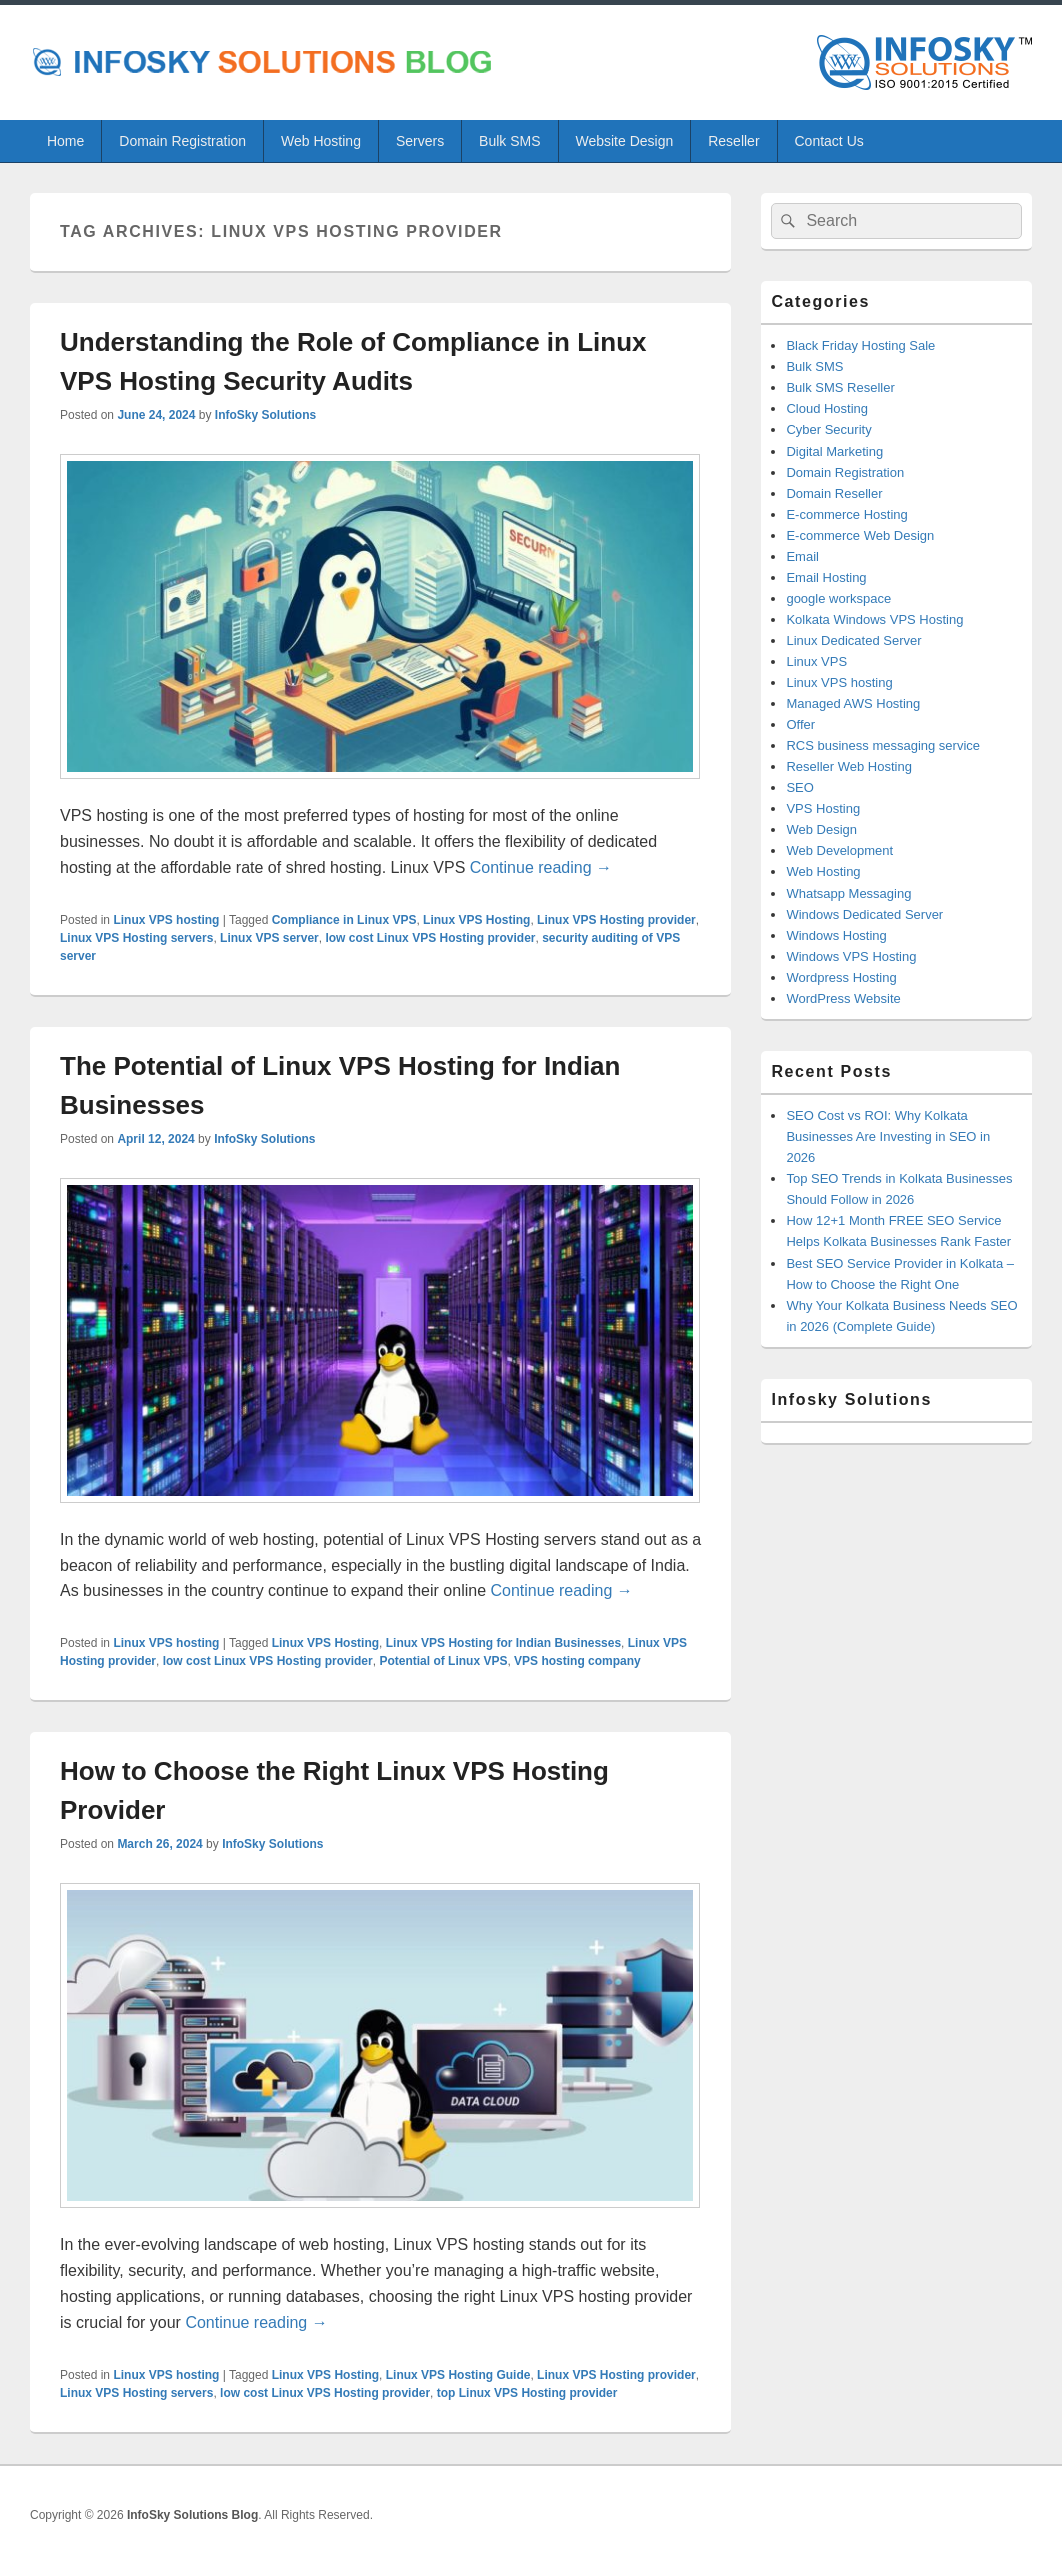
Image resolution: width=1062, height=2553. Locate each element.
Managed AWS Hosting (853, 703)
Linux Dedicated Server (853, 640)
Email (802, 556)
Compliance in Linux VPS (344, 920)
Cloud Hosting (827, 408)
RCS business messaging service (883, 745)
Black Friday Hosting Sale (860, 345)
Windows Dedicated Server (864, 914)
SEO (799, 787)
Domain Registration (182, 141)
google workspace (838, 598)
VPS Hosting (823, 808)
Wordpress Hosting (841, 977)
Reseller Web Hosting (848, 766)
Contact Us (829, 141)
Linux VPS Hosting (476, 920)
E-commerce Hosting (846, 514)
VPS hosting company (577, 1661)
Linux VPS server (269, 938)
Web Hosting (321, 141)
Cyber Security (828, 429)
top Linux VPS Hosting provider (527, 2393)
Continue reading (541, 867)
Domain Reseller (834, 493)
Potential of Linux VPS (443, 1661)
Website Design (624, 141)
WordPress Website (843, 998)
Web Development (839, 850)
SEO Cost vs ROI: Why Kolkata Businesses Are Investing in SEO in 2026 (888, 1136)
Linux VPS (816, 661)
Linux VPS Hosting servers (136, 938)
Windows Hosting (836, 935)
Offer (800, 724)
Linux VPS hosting (166, 920)
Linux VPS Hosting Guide (458, 2375)
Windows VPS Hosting (851, 956)
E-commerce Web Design (860, 535)
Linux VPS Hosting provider (616, 920)
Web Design (821, 829)
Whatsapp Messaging (848, 893)
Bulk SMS (509, 141)
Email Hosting (826, 577)
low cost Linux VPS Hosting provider (430, 938)
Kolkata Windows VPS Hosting (874, 619)
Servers (420, 141)
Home (65, 141)
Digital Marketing (834, 451)
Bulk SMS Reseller (840, 387)
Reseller (733, 141)
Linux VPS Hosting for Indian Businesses (503, 1643)
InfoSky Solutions (265, 415)
